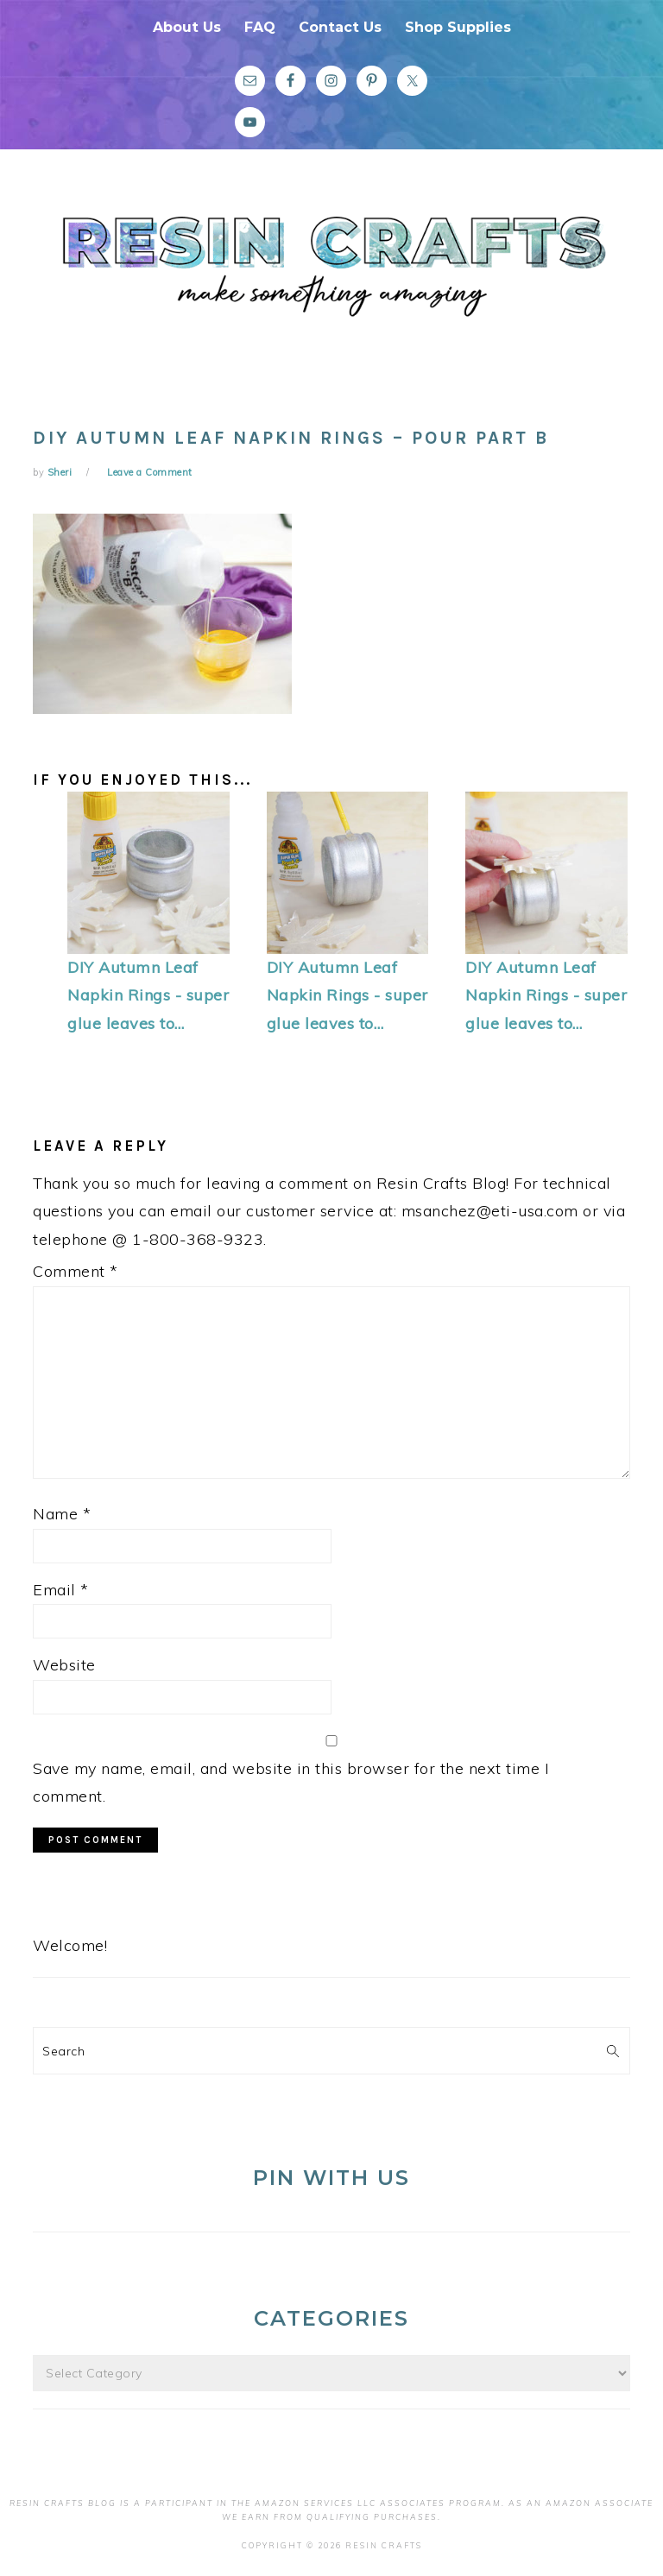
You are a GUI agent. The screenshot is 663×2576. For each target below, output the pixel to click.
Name (62, 1514)
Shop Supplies (458, 27)
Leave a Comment (150, 472)
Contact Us (340, 27)
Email (61, 1590)
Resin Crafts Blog (331, 279)
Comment (75, 1271)
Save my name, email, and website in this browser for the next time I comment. (291, 1782)
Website (64, 1665)
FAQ (259, 27)
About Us (187, 27)
